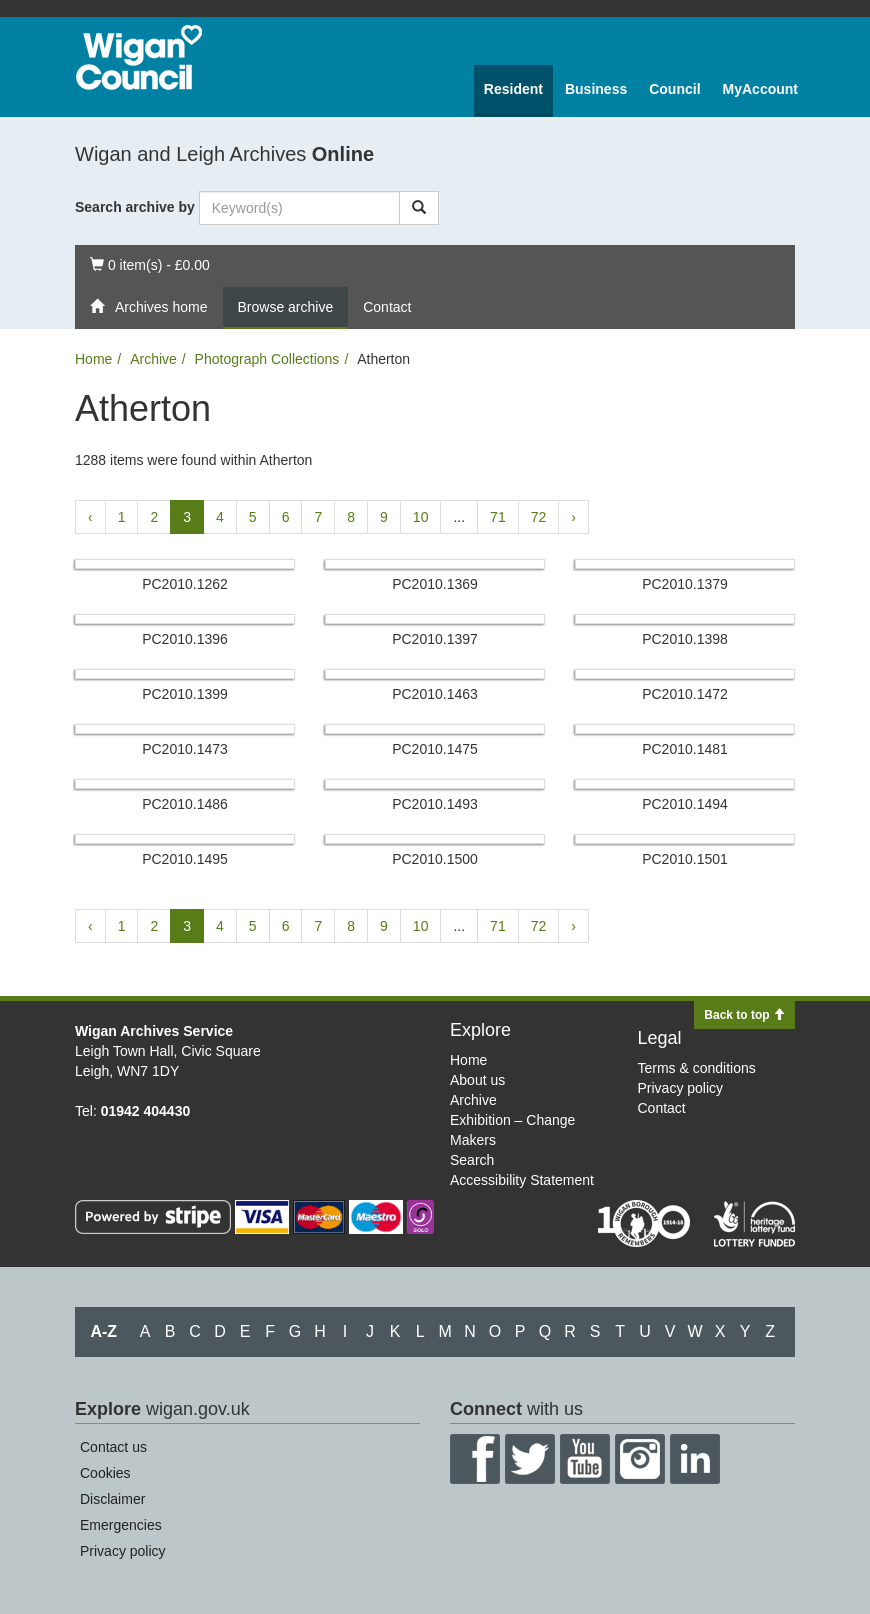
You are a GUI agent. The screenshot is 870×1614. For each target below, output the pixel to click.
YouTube (585, 1459)
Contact (387, 307)
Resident (513, 89)
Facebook (475, 1459)
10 (421, 517)
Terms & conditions (697, 1068)
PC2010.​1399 (185, 694)
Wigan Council (139, 57)
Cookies (105, 1473)
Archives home (149, 307)
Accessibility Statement (522, 1180)
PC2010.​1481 (685, 749)
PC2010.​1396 (185, 639)
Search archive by (135, 207)
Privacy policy (681, 1088)
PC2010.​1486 (185, 804)
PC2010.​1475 (435, 749)
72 (539, 517)
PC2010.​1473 (185, 749)
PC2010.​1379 (685, 584)
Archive (153, 359)
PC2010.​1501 (685, 859)
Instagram (640, 1459)
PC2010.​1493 (435, 804)
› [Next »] (573, 517)
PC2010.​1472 (685, 694)
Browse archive (286, 307)
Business (596, 89)
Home (93, 359)
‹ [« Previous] (90, 517)
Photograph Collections (267, 359)
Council (674, 89)
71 (498, 517)
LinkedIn (695, 1459)
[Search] (419, 208)
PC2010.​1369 (435, 584)
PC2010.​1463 (435, 694)
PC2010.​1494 (685, 804)
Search (472, 1160)
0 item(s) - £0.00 (149, 263)
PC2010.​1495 (185, 859)
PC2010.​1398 (685, 639)
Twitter (530, 1459)
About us (477, 1080)
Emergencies (121, 1525)
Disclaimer (112, 1499)
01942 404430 (146, 1111)
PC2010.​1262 (185, 584)
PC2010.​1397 (435, 639)
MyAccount (760, 89)
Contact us (113, 1447)
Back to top (744, 1015)
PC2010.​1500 (435, 859)
